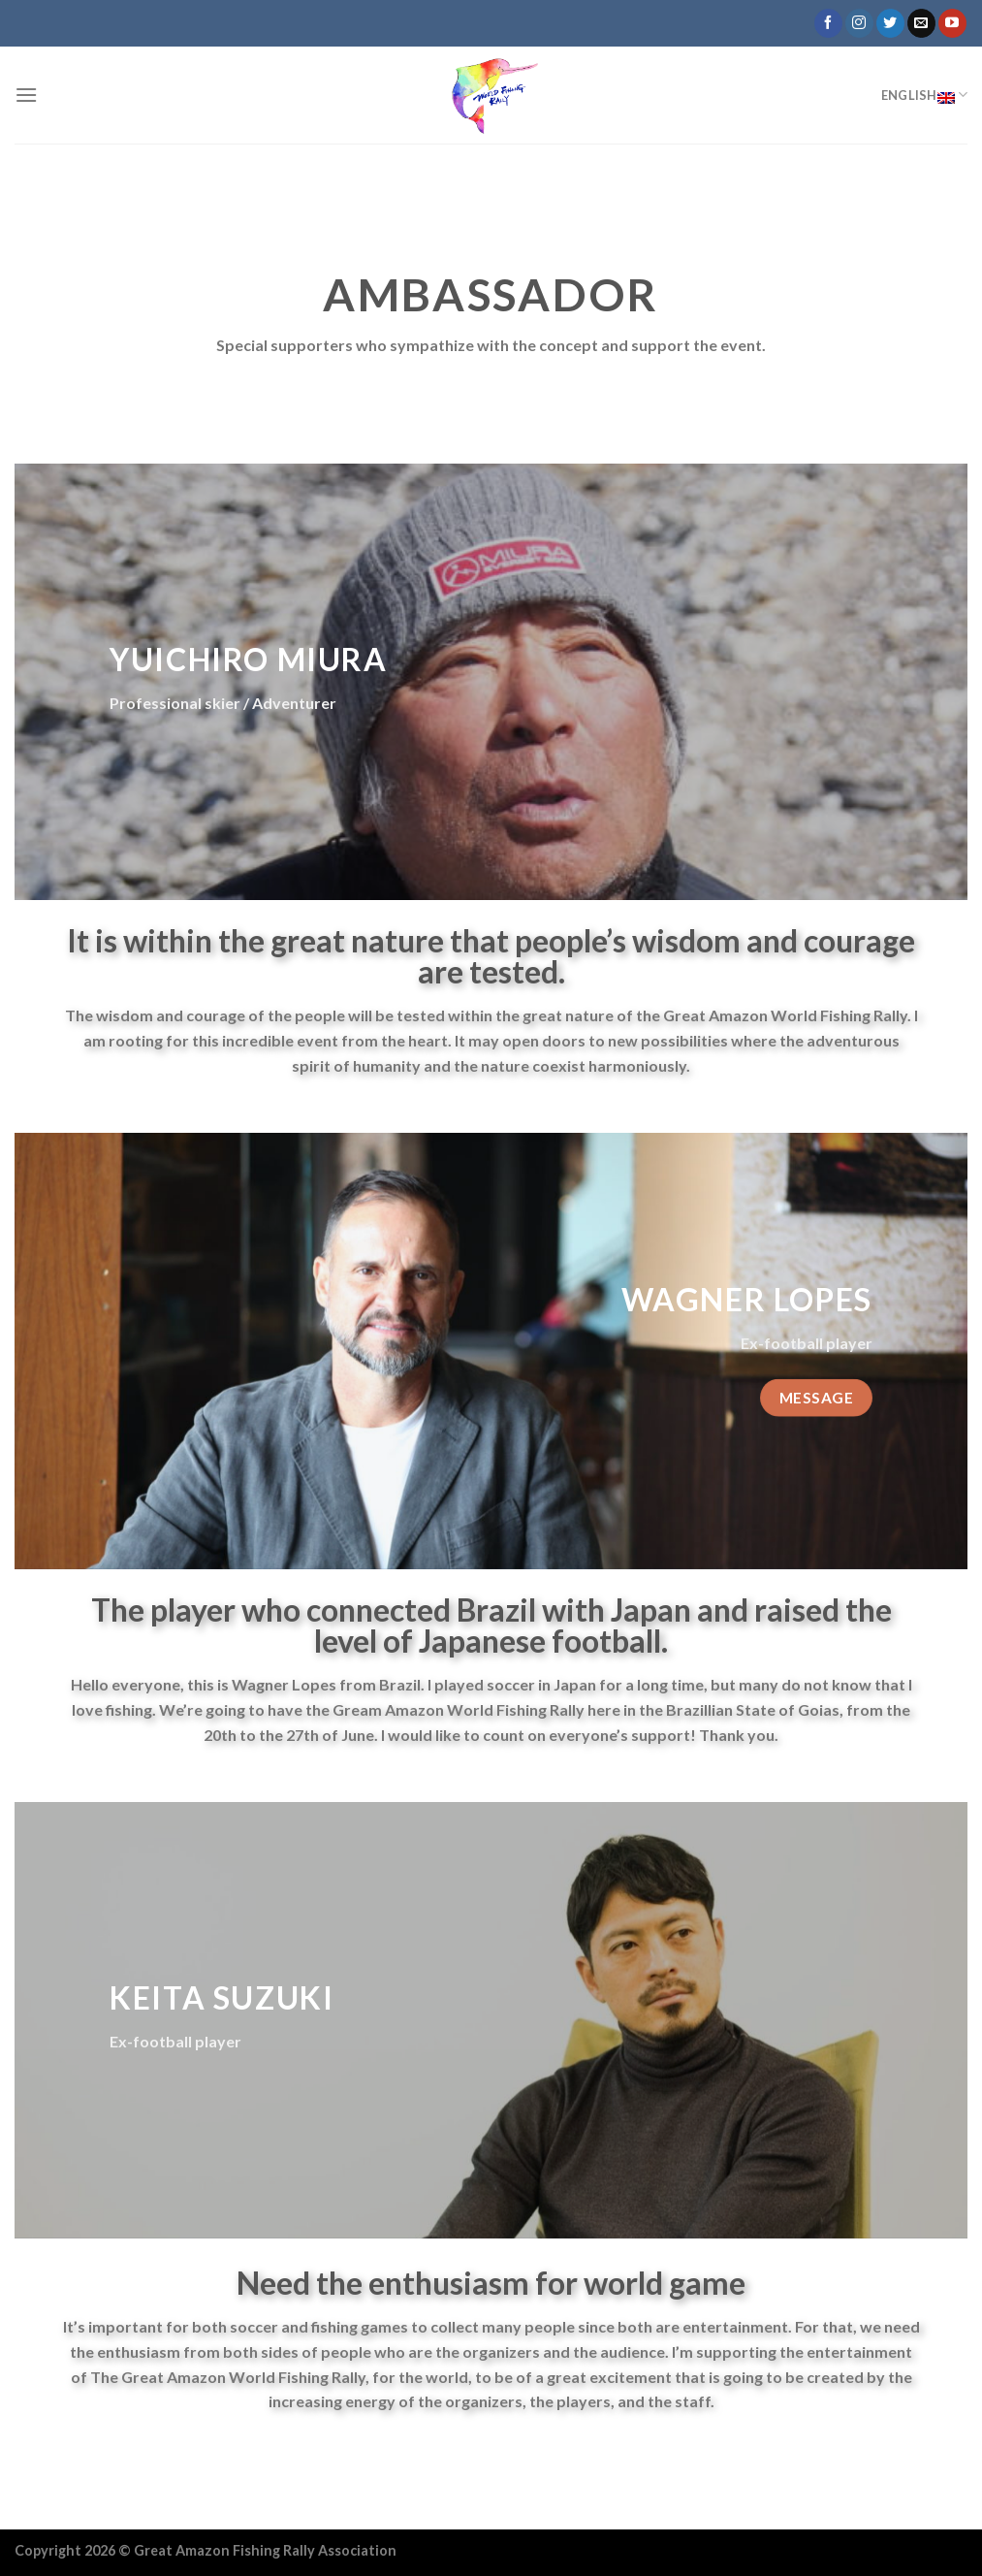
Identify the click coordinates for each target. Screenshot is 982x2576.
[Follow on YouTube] (952, 23)
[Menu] (26, 94)
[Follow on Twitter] (890, 23)
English (924, 95)
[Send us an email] (921, 23)
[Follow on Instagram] (859, 23)
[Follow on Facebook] (828, 23)
